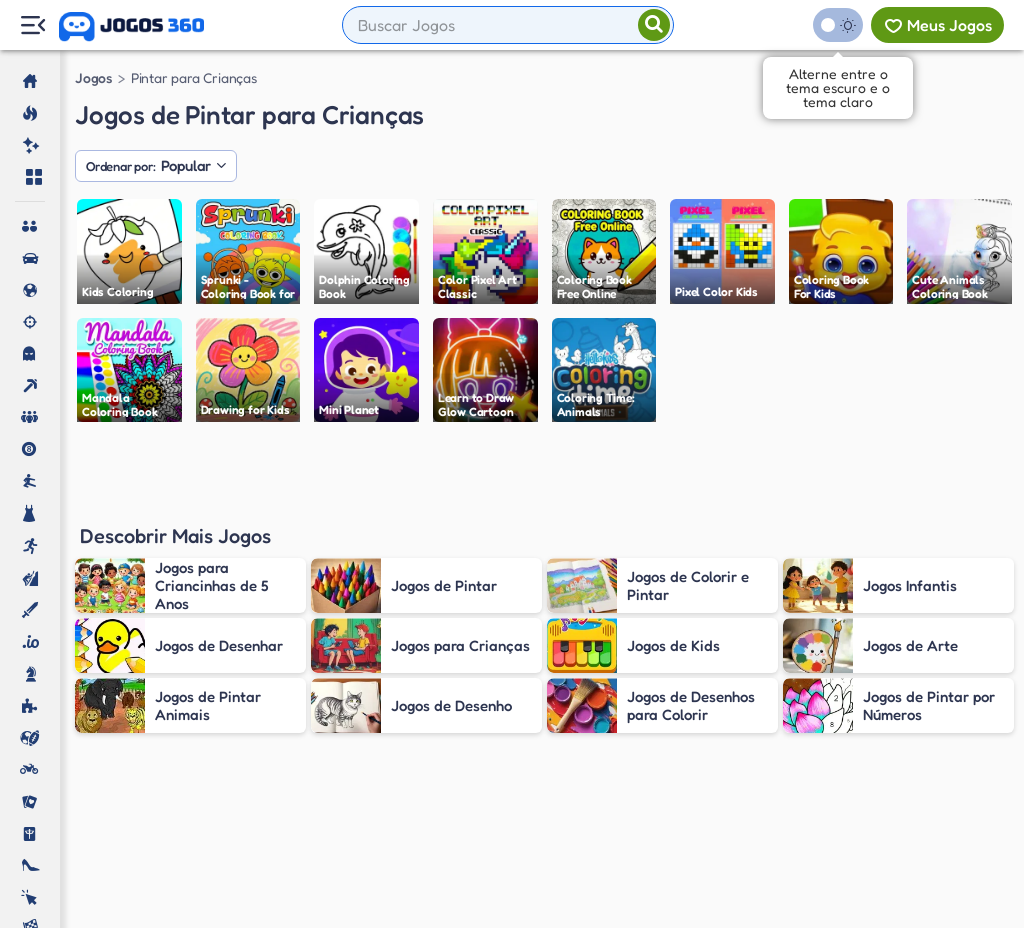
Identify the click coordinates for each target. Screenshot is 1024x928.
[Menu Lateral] (32, 25)
